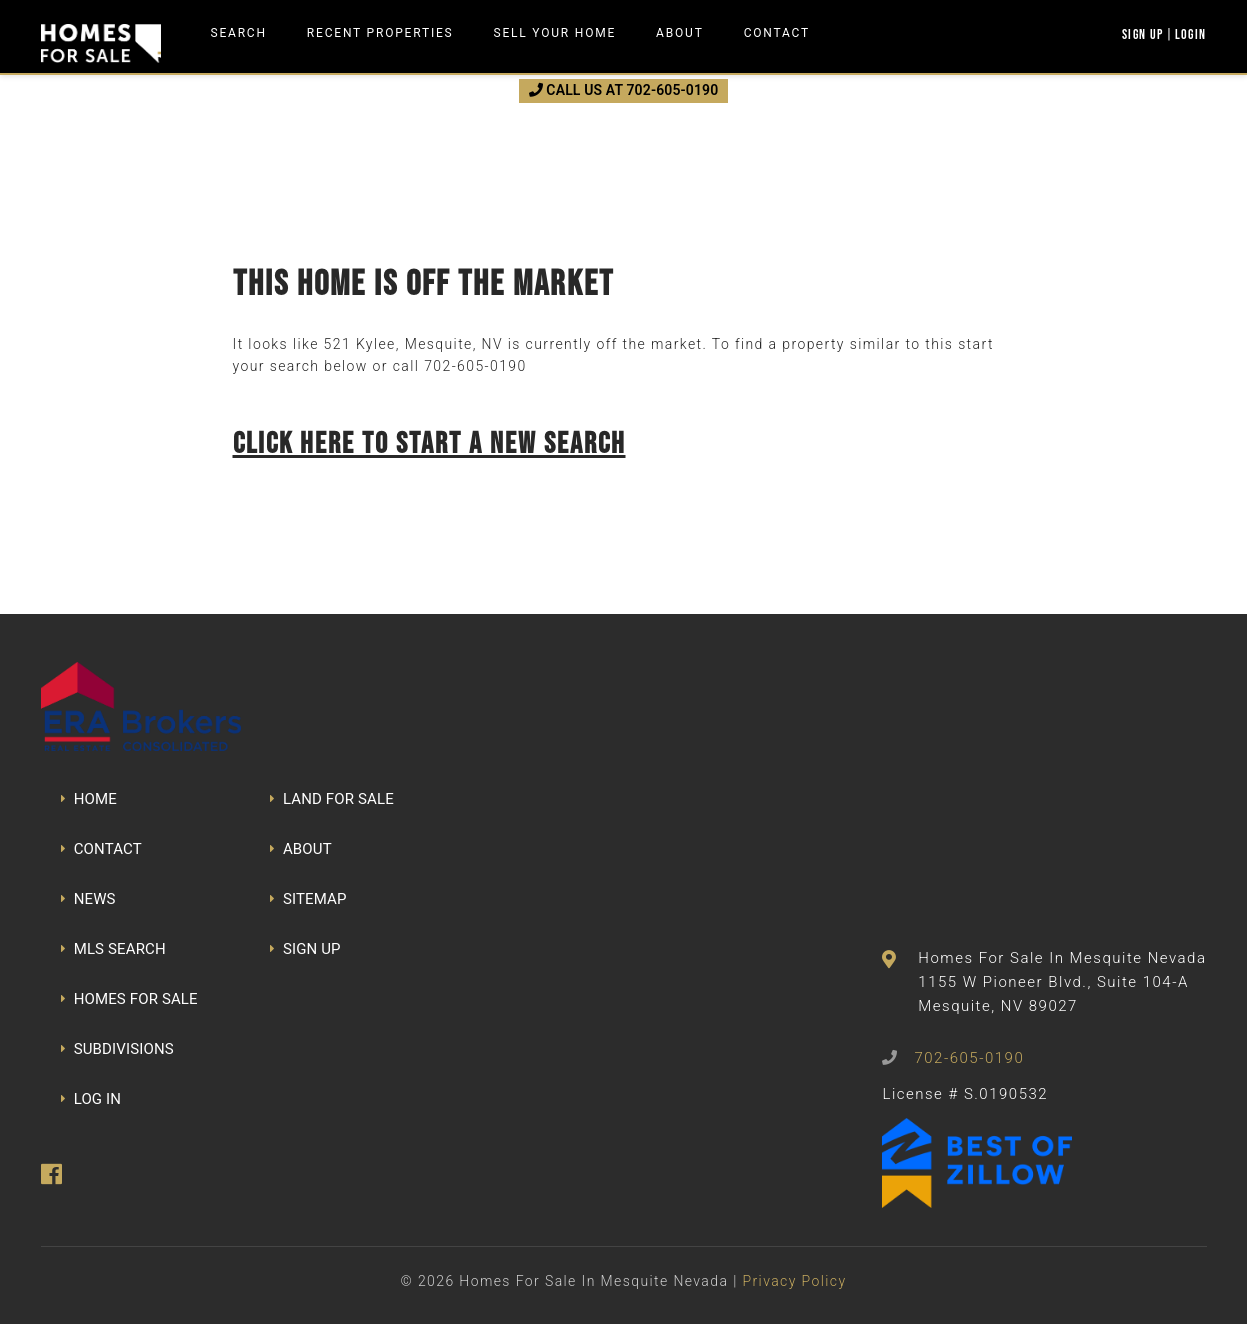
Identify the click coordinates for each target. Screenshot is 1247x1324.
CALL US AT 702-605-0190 (624, 90)
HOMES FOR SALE (129, 999)
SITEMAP (308, 899)
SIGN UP (305, 949)
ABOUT (301, 849)
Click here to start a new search (429, 442)
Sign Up (1143, 34)
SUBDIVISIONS (117, 1049)
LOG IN (91, 1099)
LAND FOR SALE (332, 799)
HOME (89, 799)
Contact (777, 33)
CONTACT (101, 849)
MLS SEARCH (113, 949)
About (680, 33)
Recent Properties (380, 33)
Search (239, 33)
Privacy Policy (794, 1281)
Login (1191, 34)
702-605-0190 (475, 366)
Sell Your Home (555, 33)
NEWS (88, 899)
